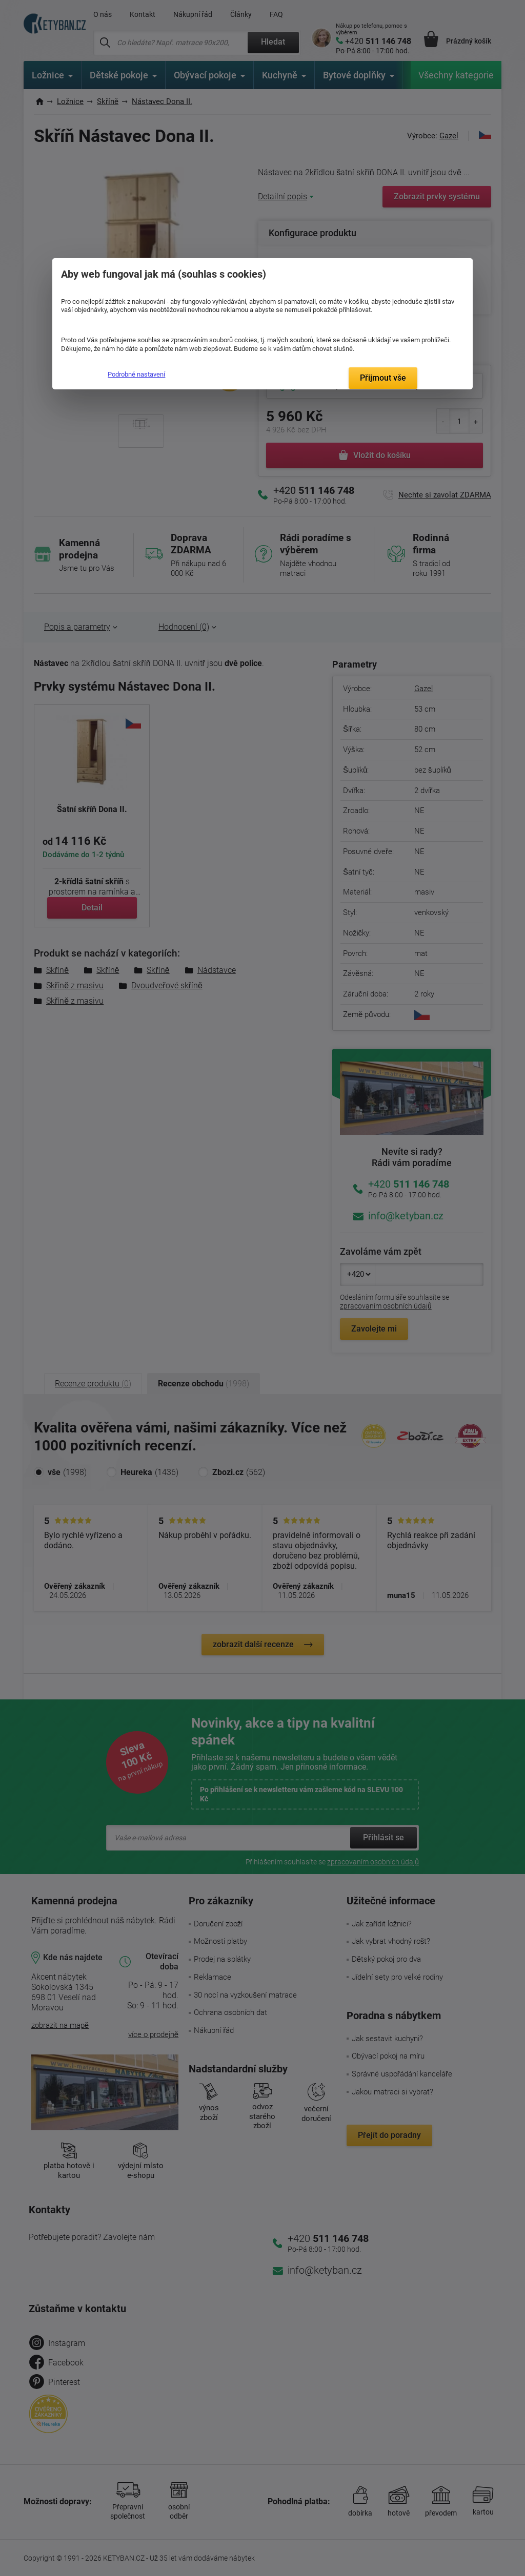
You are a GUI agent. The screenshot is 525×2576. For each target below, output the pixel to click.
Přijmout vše (383, 378)
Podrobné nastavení (136, 374)
